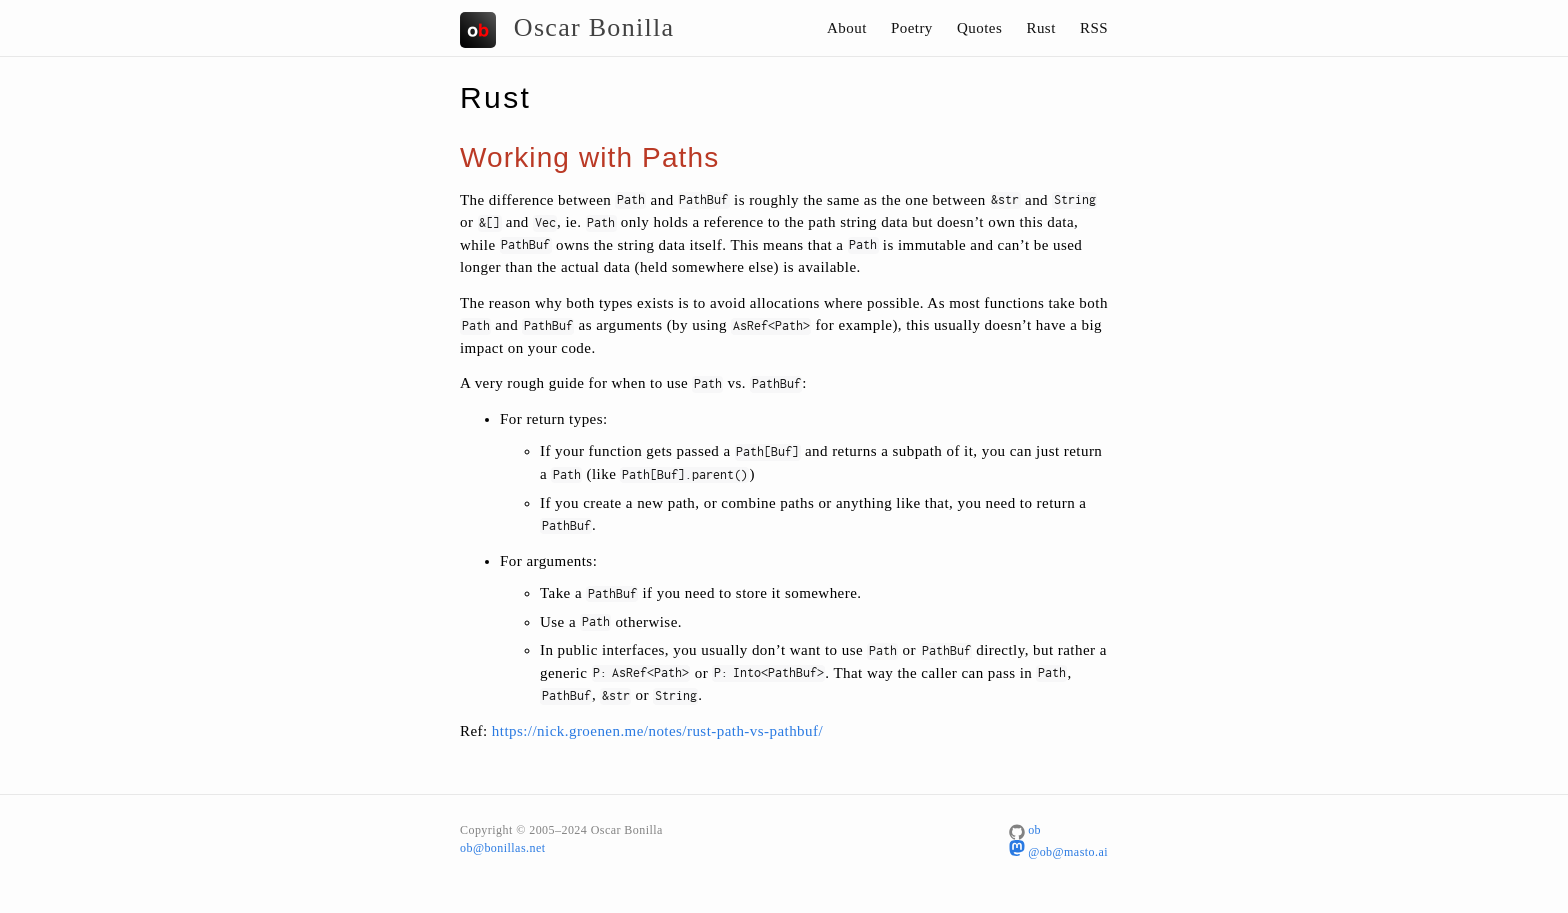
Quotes (979, 28)
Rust (1040, 28)
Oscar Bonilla (567, 30)
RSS (1094, 28)
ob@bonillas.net (502, 848)
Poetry (912, 28)
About (847, 28)
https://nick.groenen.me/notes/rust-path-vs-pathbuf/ (657, 731)
